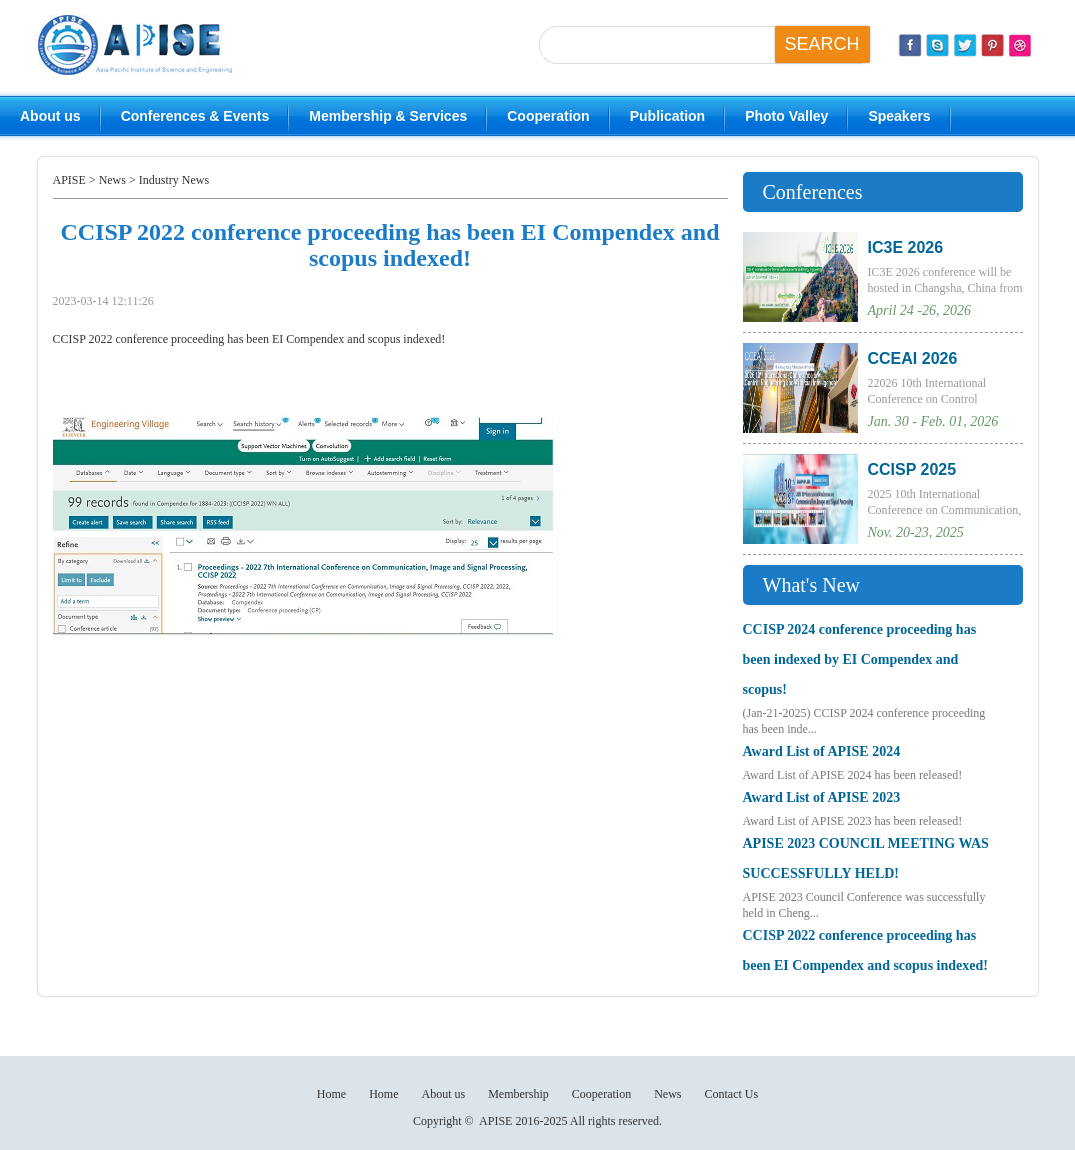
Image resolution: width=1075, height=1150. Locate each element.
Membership (518, 1094)
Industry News (174, 180)
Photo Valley (786, 116)
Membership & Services (388, 116)
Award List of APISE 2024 (822, 751)
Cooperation (548, 116)
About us (50, 116)
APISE (69, 180)
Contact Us (731, 1094)
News (112, 180)
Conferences (813, 192)
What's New (811, 585)
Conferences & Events (195, 116)
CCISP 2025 (912, 469)
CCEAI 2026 (913, 358)
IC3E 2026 (906, 247)
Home (331, 1094)
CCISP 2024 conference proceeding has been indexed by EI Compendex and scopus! (860, 659)
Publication (667, 116)
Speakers (899, 116)
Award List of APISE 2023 (822, 797)
